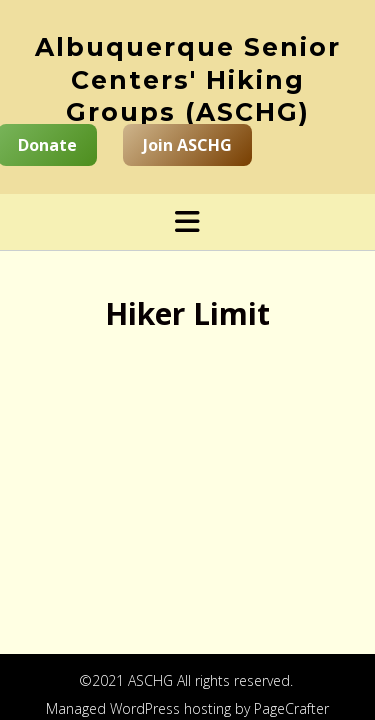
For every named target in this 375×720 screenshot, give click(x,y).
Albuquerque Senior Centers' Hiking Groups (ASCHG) (188, 79)
